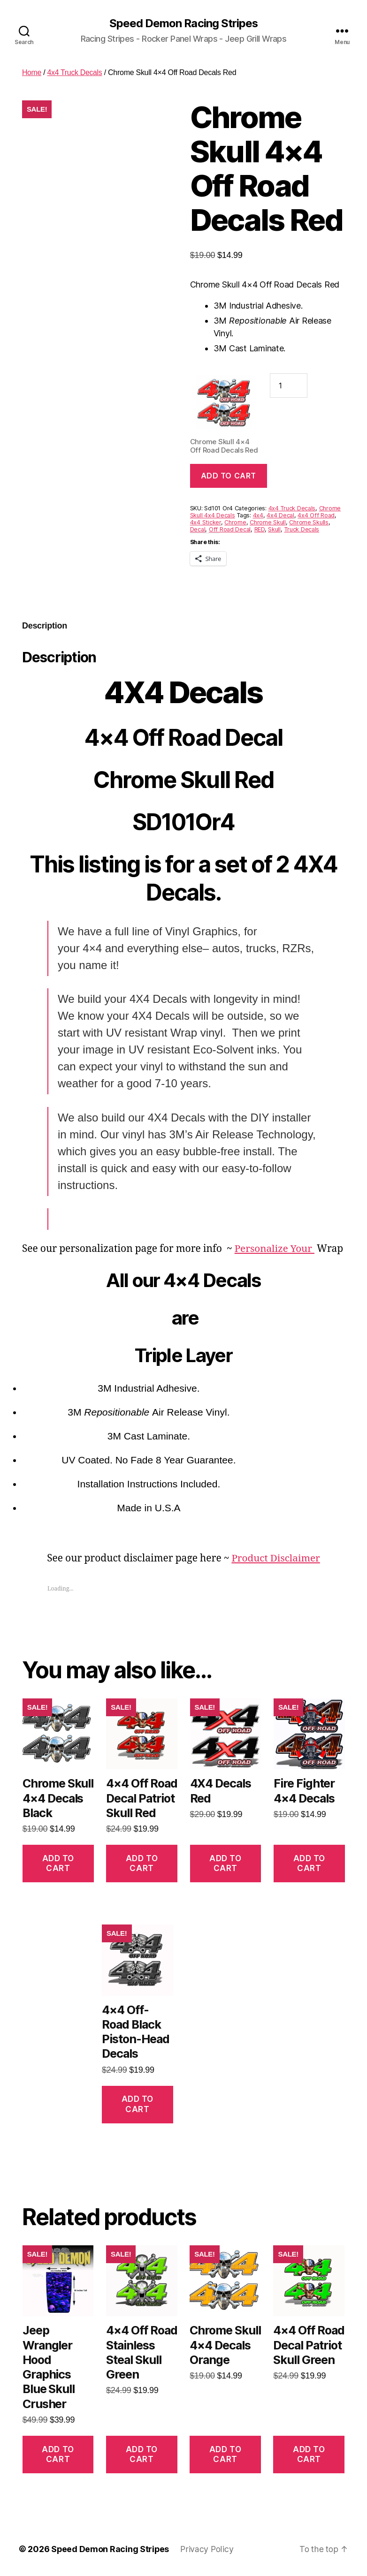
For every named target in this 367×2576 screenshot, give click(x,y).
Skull (274, 529)
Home (32, 73)
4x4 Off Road (316, 515)
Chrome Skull (268, 522)
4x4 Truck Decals (75, 73)
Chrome (235, 522)
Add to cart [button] (58, 1863)
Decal (198, 529)
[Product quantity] (288, 385)
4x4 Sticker (205, 522)
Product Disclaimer (276, 1559)
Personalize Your (275, 1249)
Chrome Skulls (309, 522)
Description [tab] (44, 625)
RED (259, 529)
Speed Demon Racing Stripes (183, 23)
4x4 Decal (280, 515)
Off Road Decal (230, 529)
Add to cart (228, 476)
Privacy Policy (208, 2549)
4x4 (258, 515)
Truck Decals (301, 529)
